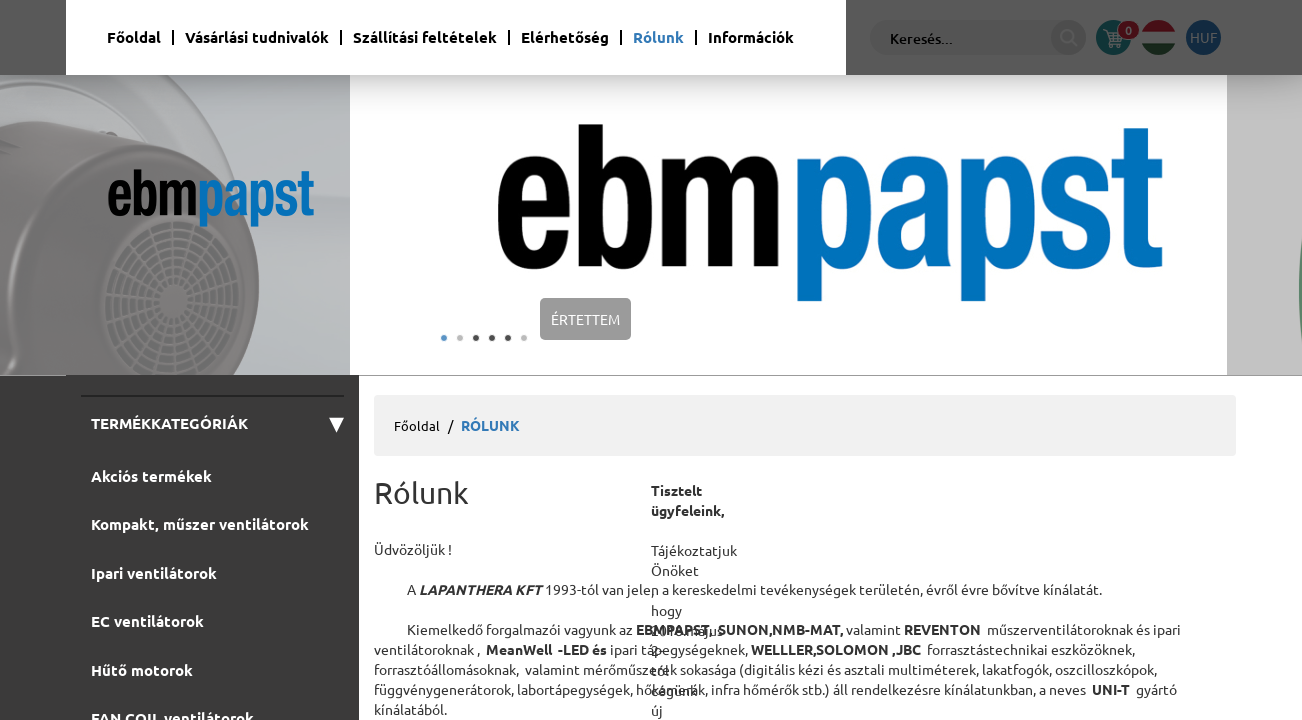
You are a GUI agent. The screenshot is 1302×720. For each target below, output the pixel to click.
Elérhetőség (565, 37)
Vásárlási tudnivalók (257, 37)
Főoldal (134, 37)
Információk (751, 37)
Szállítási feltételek (425, 37)
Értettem (585, 319)
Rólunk (658, 37)
